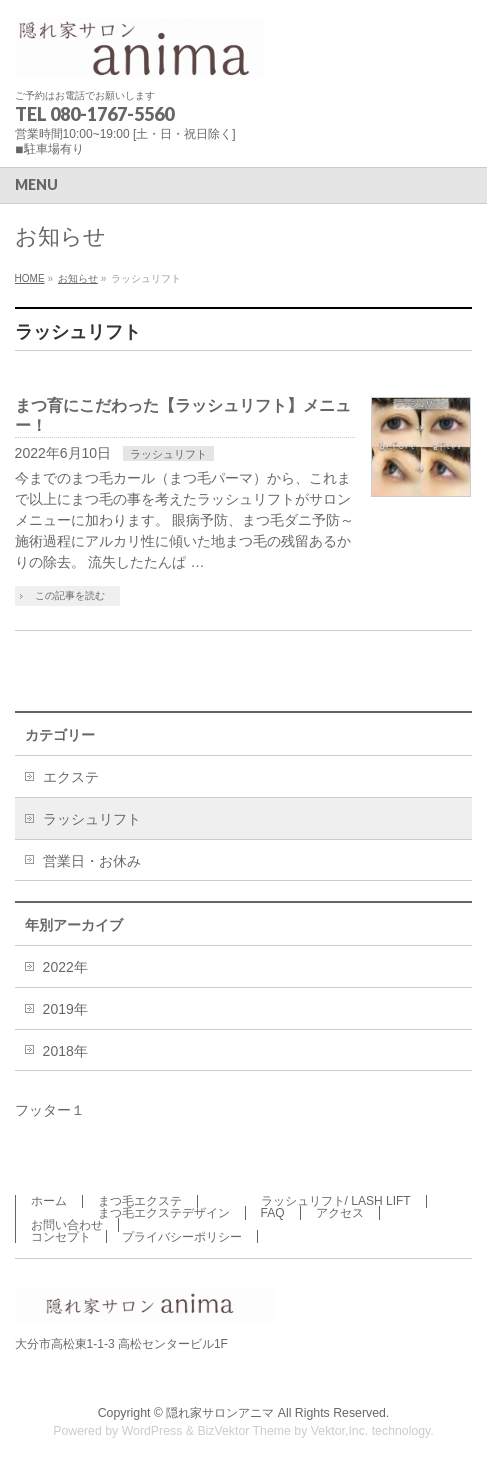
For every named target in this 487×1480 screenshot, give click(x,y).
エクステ (71, 777)
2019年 (65, 1009)
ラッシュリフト (168, 454)
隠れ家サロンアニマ (220, 1413)
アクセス (340, 1213)
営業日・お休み (92, 861)
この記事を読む (70, 595)
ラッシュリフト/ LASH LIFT (336, 1201)
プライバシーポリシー (182, 1237)
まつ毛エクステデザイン (164, 1213)
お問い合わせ (67, 1225)
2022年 (65, 967)
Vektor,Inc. (340, 1431)
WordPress (152, 1431)
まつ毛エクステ (140, 1201)
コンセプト (61, 1237)
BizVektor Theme (244, 1431)
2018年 (65, 1051)
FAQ (273, 1213)
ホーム (49, 1201)
